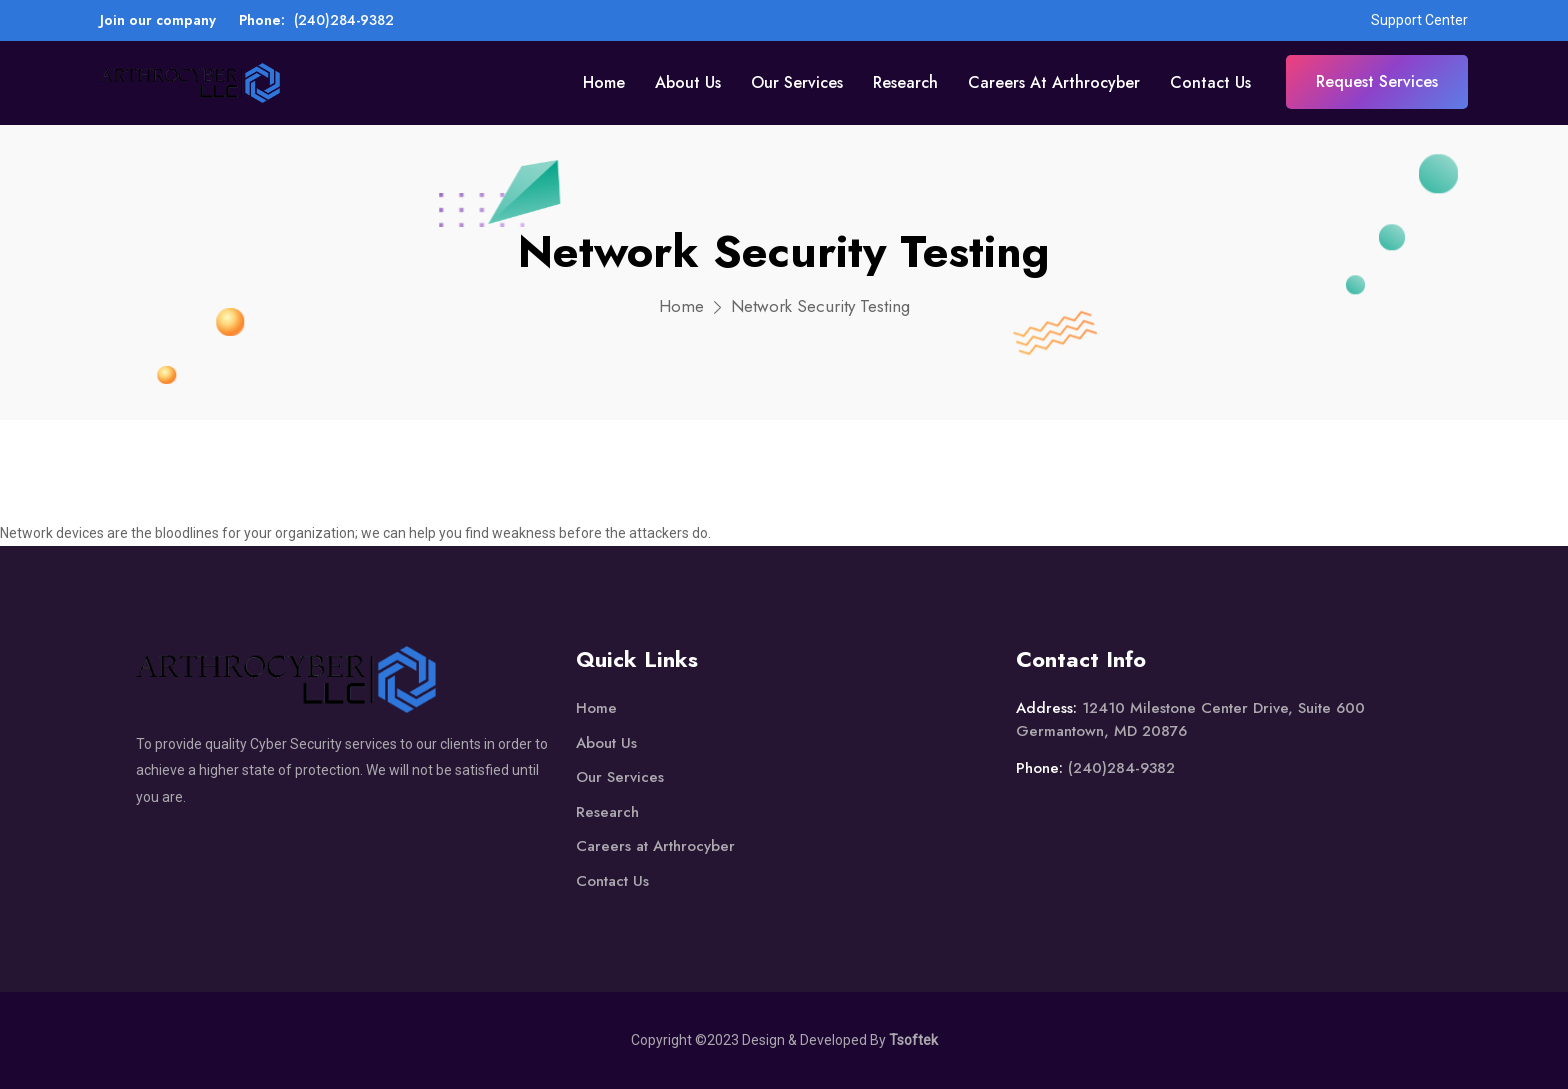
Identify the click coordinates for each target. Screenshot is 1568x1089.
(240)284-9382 (344, 20)
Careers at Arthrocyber (1054, 82)
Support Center (1419, 20)
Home (604, 82)
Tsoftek (913, 1040)
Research (905, 82)
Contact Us (1210, 82)
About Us (688, 82)
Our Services (797, 82)
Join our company (158, 20)
